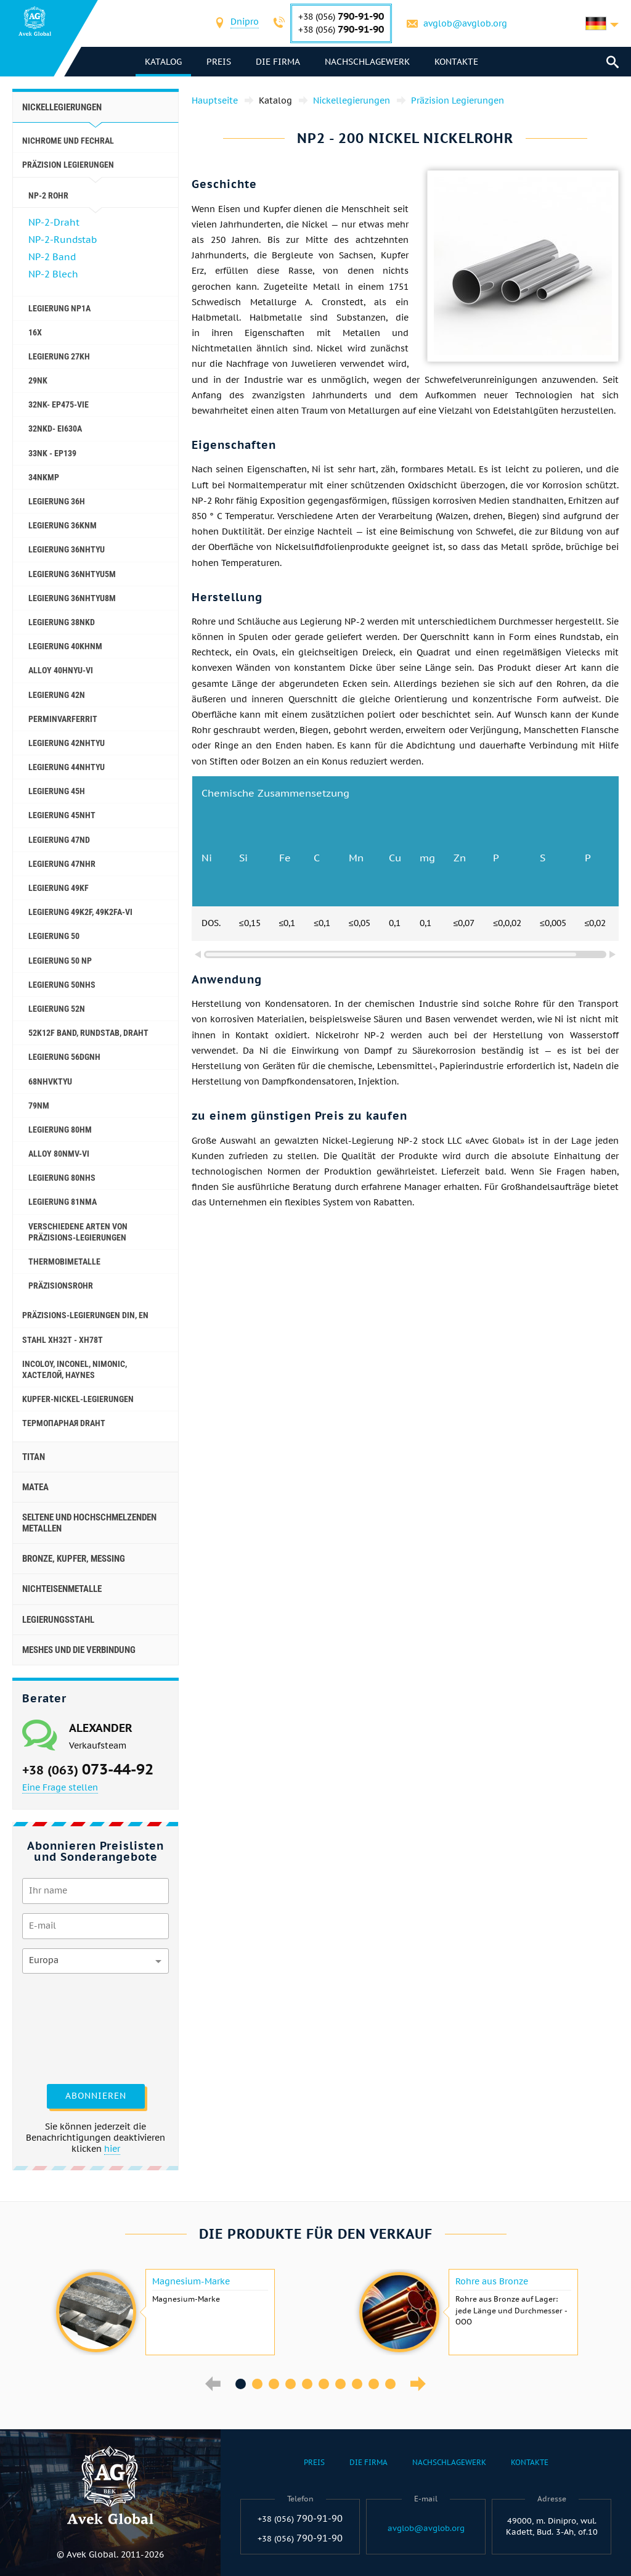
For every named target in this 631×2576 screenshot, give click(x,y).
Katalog (163, 61)
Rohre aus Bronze (491, 2281)
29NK (37, 380)
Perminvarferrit (62, 719)
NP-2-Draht (53, 222)
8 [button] (357, 2384)
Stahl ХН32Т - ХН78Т (62, 1340)
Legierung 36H (56, 501)
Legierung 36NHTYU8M (72, 598)
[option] (164, 2312)
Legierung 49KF (58, 888)
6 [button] (324, 2384)
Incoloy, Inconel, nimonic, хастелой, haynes (74, 1369)
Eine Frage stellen (60, 1787)
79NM (38, 1105)
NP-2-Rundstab (62, 239)
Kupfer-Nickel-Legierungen (78, 1399)
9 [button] (373, 2384)
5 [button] (307, 2384)
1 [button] (240, 2384)
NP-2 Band (52, 257)
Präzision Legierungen (68, 165)
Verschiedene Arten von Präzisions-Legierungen (78, 1231)
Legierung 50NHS (62, 985)
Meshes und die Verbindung (79, 1649)
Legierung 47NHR (62, 864)
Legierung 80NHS (62, 1178)
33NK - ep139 (52, 453)
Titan (33, 1456)
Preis (218, 61)
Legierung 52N (56, 1009)
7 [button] (340, 2384)
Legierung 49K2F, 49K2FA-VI (80, 912)
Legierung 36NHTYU (66, 549)
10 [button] (390, 2384)
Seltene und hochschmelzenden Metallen (89, 1523)
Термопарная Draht (63, 1423)
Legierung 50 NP (60, 961)
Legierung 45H (56, 791)
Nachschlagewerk (367, 61)
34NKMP (43, 477)
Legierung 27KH (59, 356)
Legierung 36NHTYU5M (72, 574)
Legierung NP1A (59, 308)
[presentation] (72, 2027)
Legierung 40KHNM (65, 646)
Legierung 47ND (59, 840)
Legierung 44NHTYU (66, 767)
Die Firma (278, 61)
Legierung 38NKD (61, 622)
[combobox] (244, 23)
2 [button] (257, 2384)
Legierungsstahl (58, 1619)
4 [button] (290, 2384)
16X (35, 332)
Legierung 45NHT (62, 815)
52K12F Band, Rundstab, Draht (88, 1033)
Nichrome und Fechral (68, 141)
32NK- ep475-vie (58, 404)
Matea (35, 1487)
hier (112, 2148)
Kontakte (456, 61)
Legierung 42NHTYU (66, 743)
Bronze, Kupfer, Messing (73, 1558)
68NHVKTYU (50, 1081)
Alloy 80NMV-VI (58, 1154)
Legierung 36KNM (62, 525)
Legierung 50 (53, 936)
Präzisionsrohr (60, 1285)
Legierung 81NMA (62, 1202)
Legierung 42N (56, 695)
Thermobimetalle (64, 1261)
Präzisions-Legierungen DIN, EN (85, 1315)
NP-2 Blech (53, 274)
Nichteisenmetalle (62, 1588)
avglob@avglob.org (465, 23)
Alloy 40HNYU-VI (60, 670)
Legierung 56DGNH (64, 1057)
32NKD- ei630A (55, 428)
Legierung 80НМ (60, 1129)
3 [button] (274, 2384)
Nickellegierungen (62, 107)
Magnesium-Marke (191, 2281)
